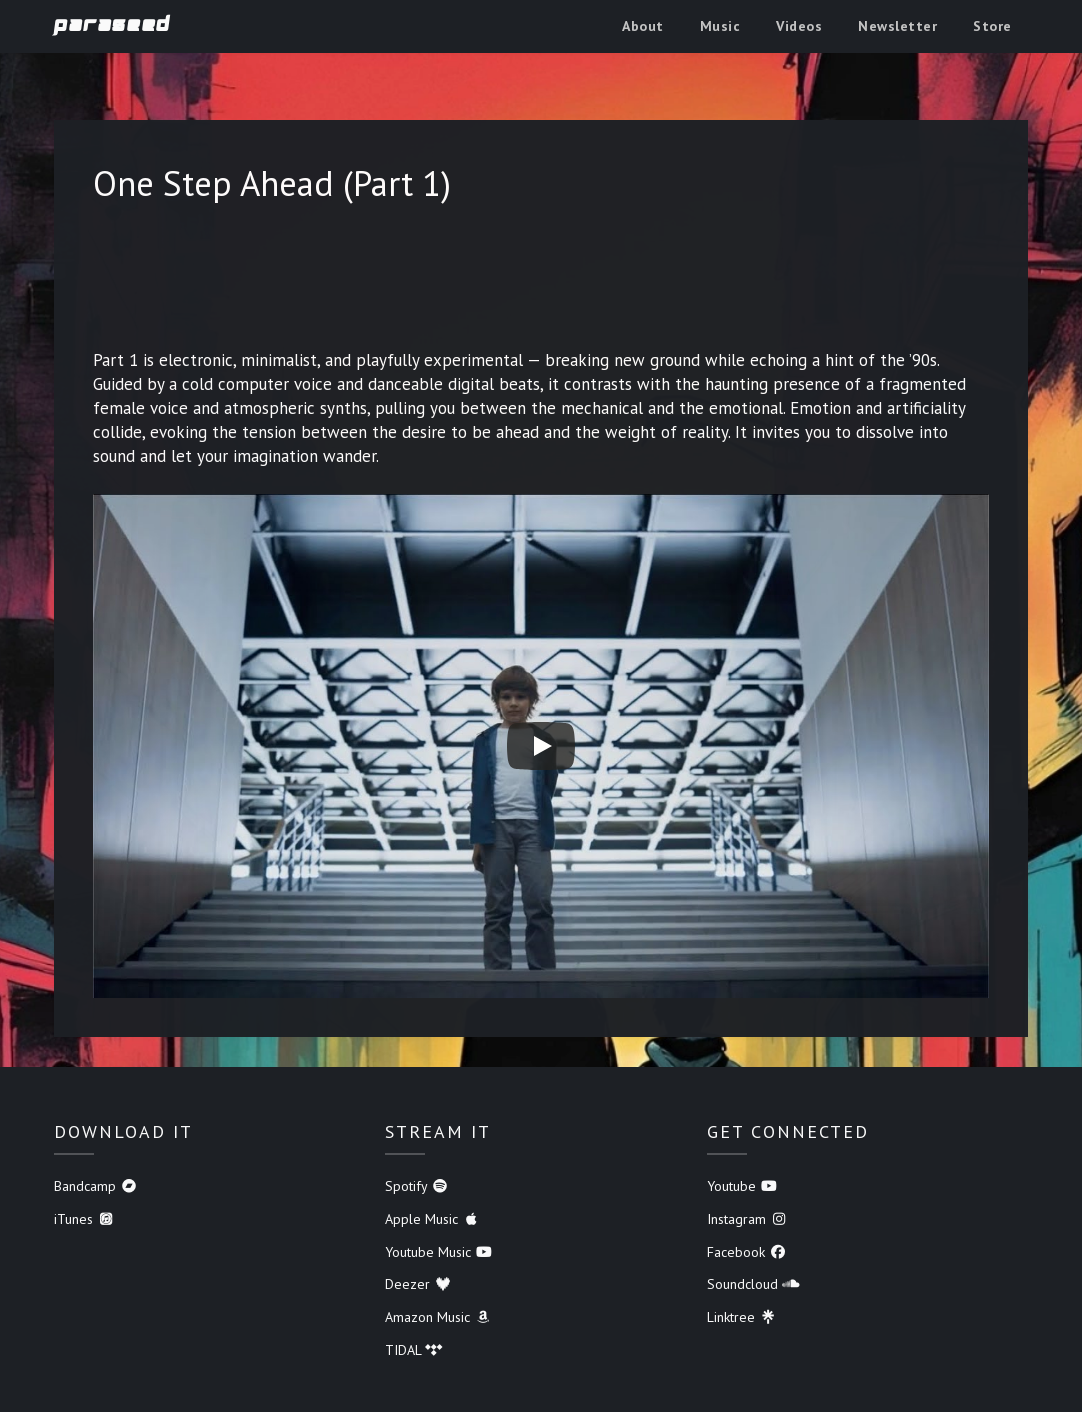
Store (992, 26)
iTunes (84, 1219)
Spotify (417, 1186)
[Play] (541, 746)
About (643, 26)
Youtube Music (439, 1252)
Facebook (747, 1252)
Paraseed (112, 25)
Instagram (747, 1219)
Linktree (742, 1317)
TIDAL (414, 1350)
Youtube (742, 1186)
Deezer (418, 1284)
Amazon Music (438, 1317)
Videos (799, 26)
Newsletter (897, 26)
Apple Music (432, 1219)
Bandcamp (96, 1186)
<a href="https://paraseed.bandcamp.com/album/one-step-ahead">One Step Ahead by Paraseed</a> (541, 283)
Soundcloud (753, 1284)
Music (720, 26)
